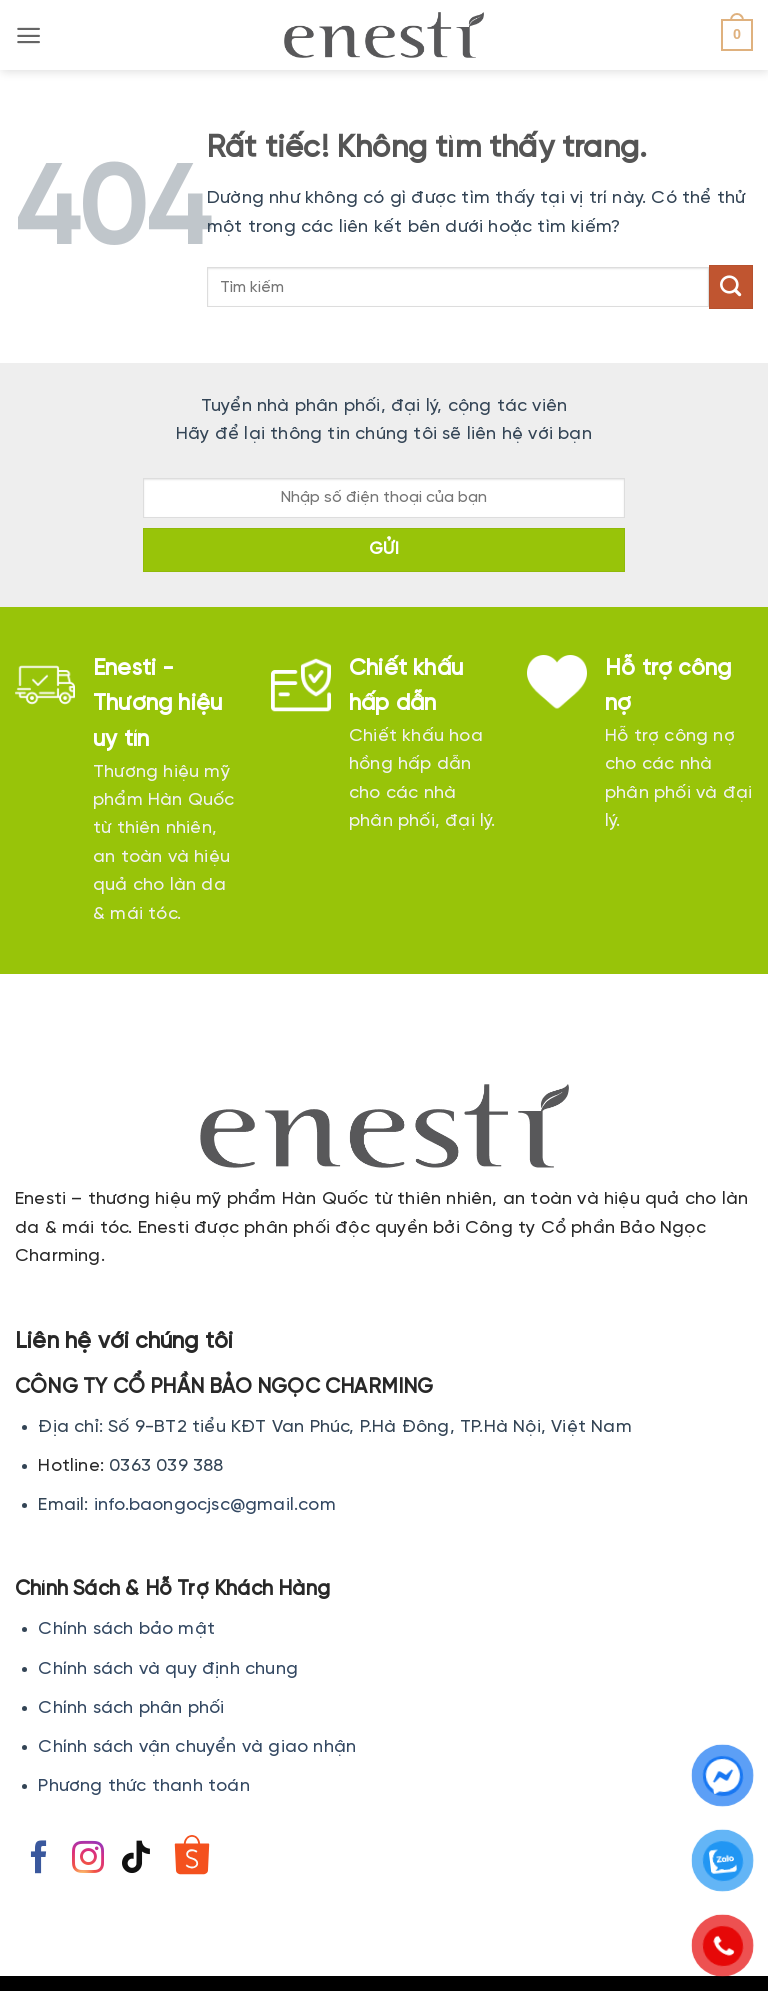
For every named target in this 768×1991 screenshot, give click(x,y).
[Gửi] (731, 287)
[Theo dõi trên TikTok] (136, 1860)
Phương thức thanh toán (143, 1786)
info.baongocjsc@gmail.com (215, 1505)
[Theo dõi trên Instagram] (88, 1860)
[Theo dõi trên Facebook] (39, 1860)
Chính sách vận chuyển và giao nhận (197, 1747)
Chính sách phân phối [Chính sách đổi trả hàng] (131, 1708)
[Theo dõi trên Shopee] (191, 1860)
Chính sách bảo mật (126, 1629)
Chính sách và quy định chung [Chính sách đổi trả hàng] (168, 1669)
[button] (28, 35)
